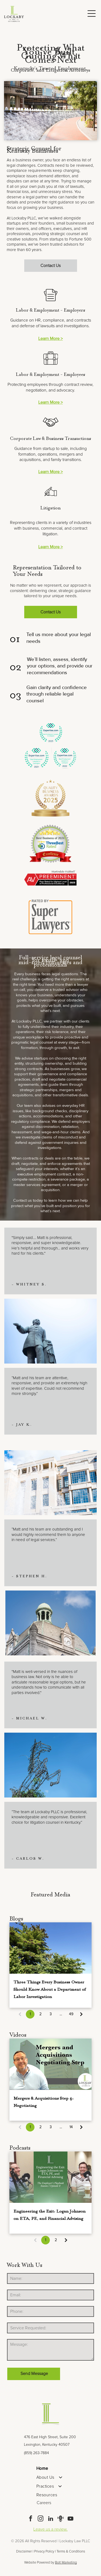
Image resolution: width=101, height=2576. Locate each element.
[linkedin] (50, 2519)
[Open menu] (92, 13)
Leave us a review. (50, 2529)
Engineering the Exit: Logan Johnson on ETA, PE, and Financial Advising (49, 2214)
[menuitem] (50, 2468)
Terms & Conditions (71, 2551)
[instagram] (40, 2519)
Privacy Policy (44, 2551)
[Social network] (60, 2519)
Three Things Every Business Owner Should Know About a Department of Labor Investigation (49, 1988)
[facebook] (30, 2519)
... (61, 2014)
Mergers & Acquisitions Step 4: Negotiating (43, 2101)
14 (71, 2127)
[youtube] (70, 2519)
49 (71, 2014)
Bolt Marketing (66, 2562)
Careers (44, 2503)
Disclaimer (24, 2551)
